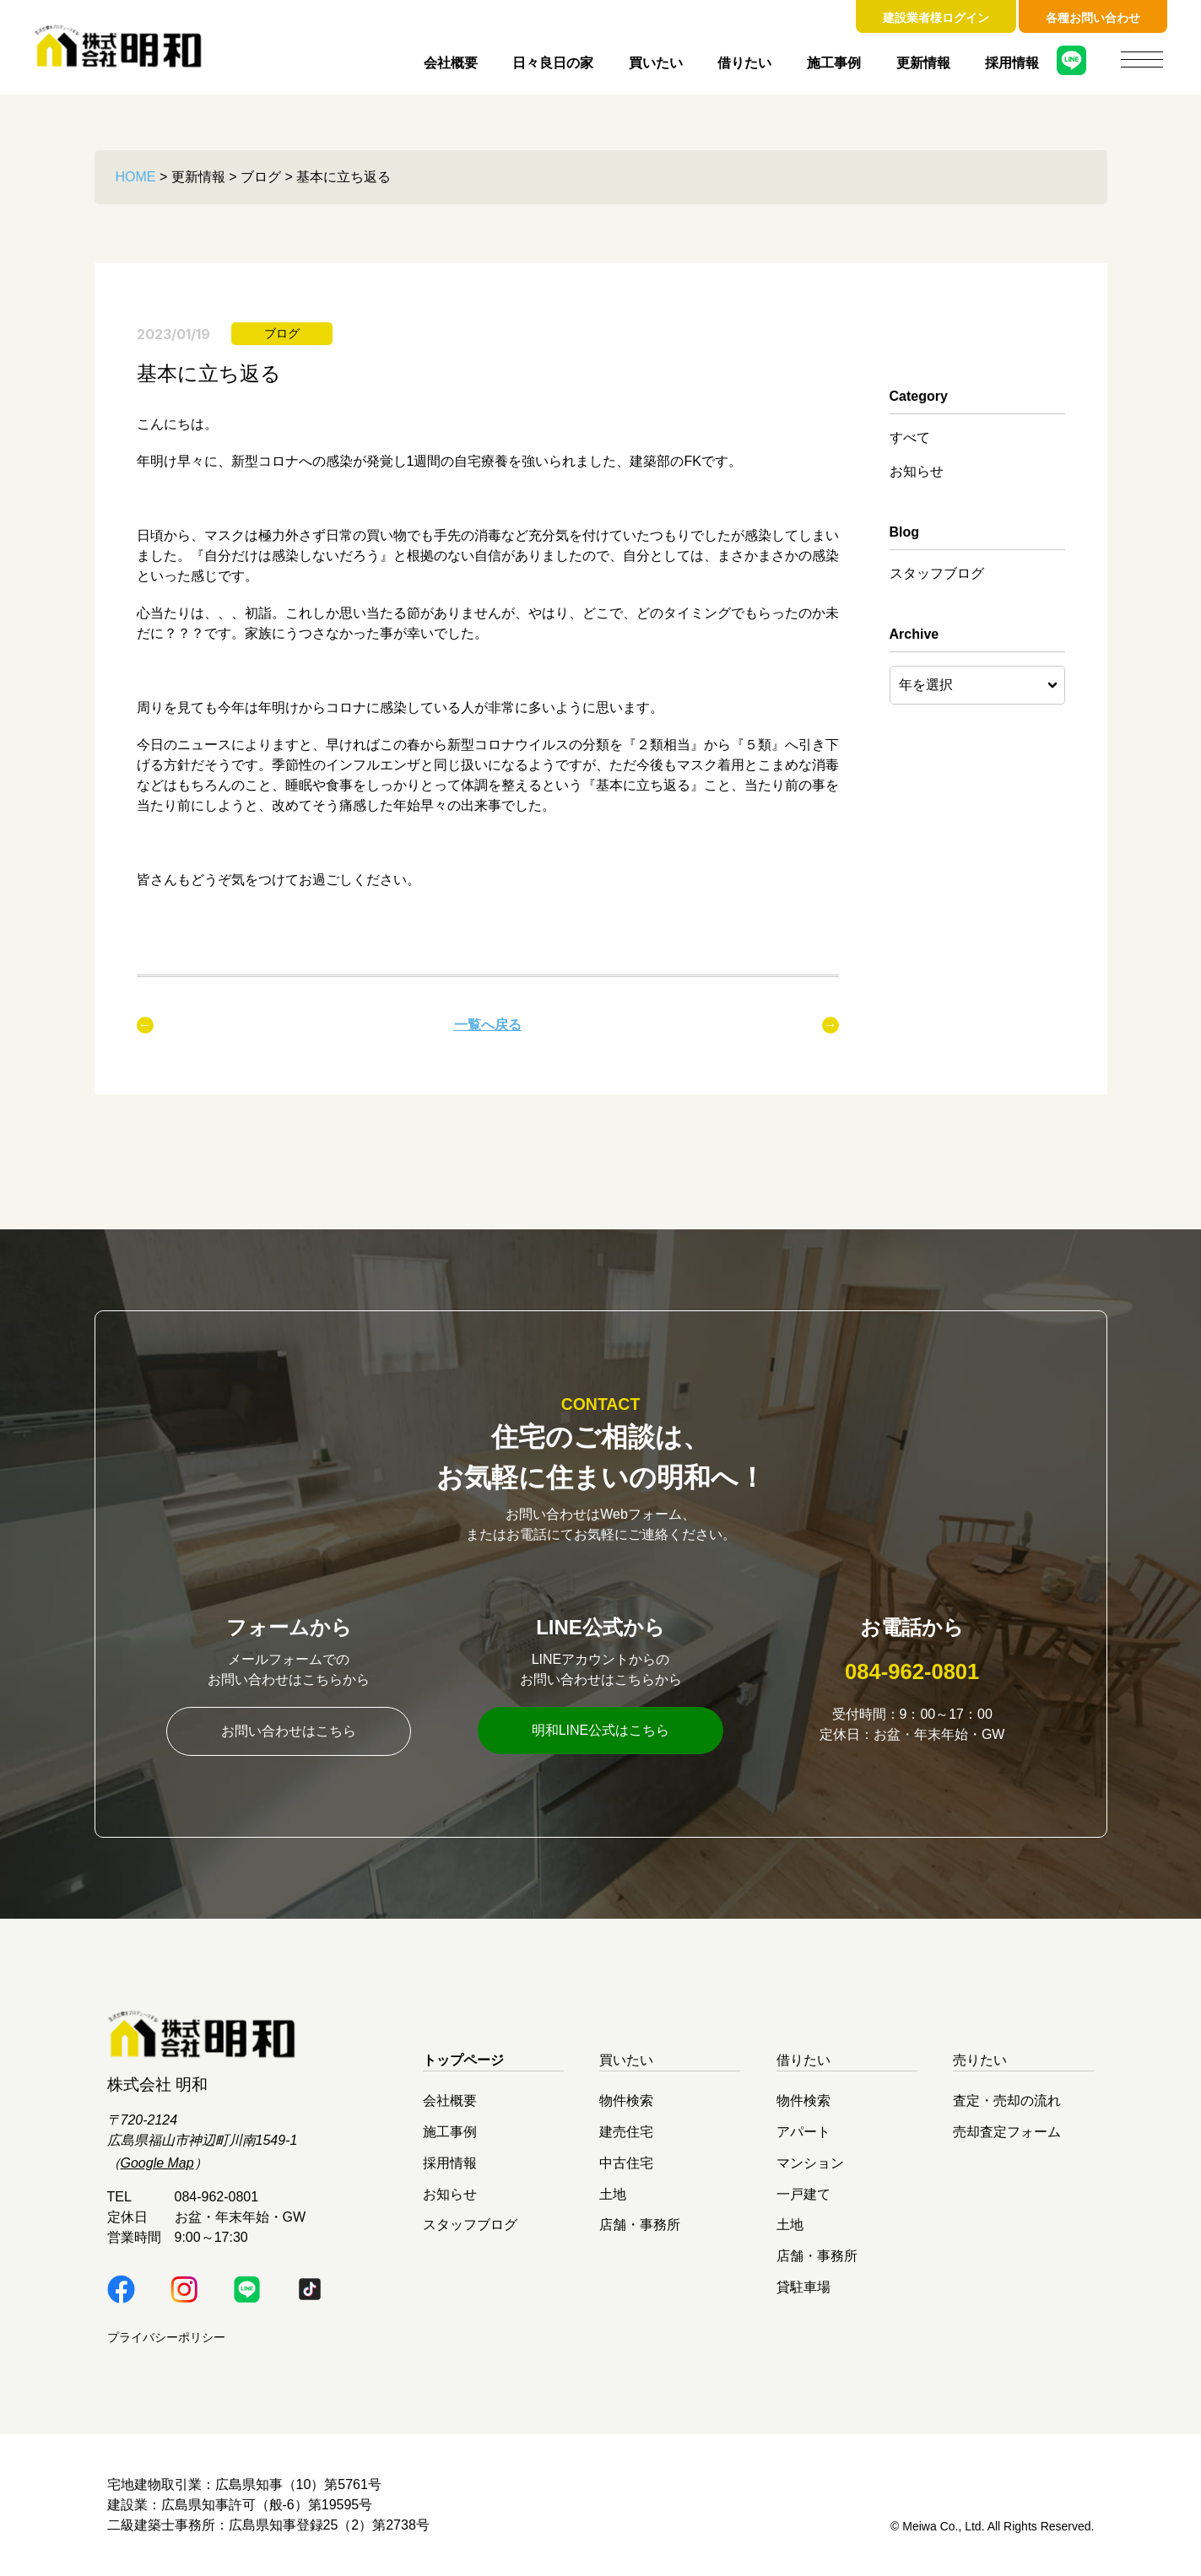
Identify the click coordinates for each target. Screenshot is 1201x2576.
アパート (803, 2132)
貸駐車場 (803, 2286)
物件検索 (626, 2100)
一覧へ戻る (488, 1025)
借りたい (744, 63)
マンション (810, 2162)
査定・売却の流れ (1007, 2100)
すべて (910, 437)
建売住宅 (626, 2132)
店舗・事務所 (639, 2224)
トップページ (463, 2060)
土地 (612, 2193)
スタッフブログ (937, 573)
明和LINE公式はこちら (601, 1730)
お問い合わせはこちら (288, 1731)
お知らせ (917, 471)
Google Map (157, 2163)
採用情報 (1012, 63)
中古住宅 (626, 2162)
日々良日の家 (552, 63)
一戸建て (803, 2193)
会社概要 (451, 63)
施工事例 (834, 63)
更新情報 (923, 63)
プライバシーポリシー (166, 2337)
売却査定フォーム (1007, 2132)
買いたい (656, 63)
